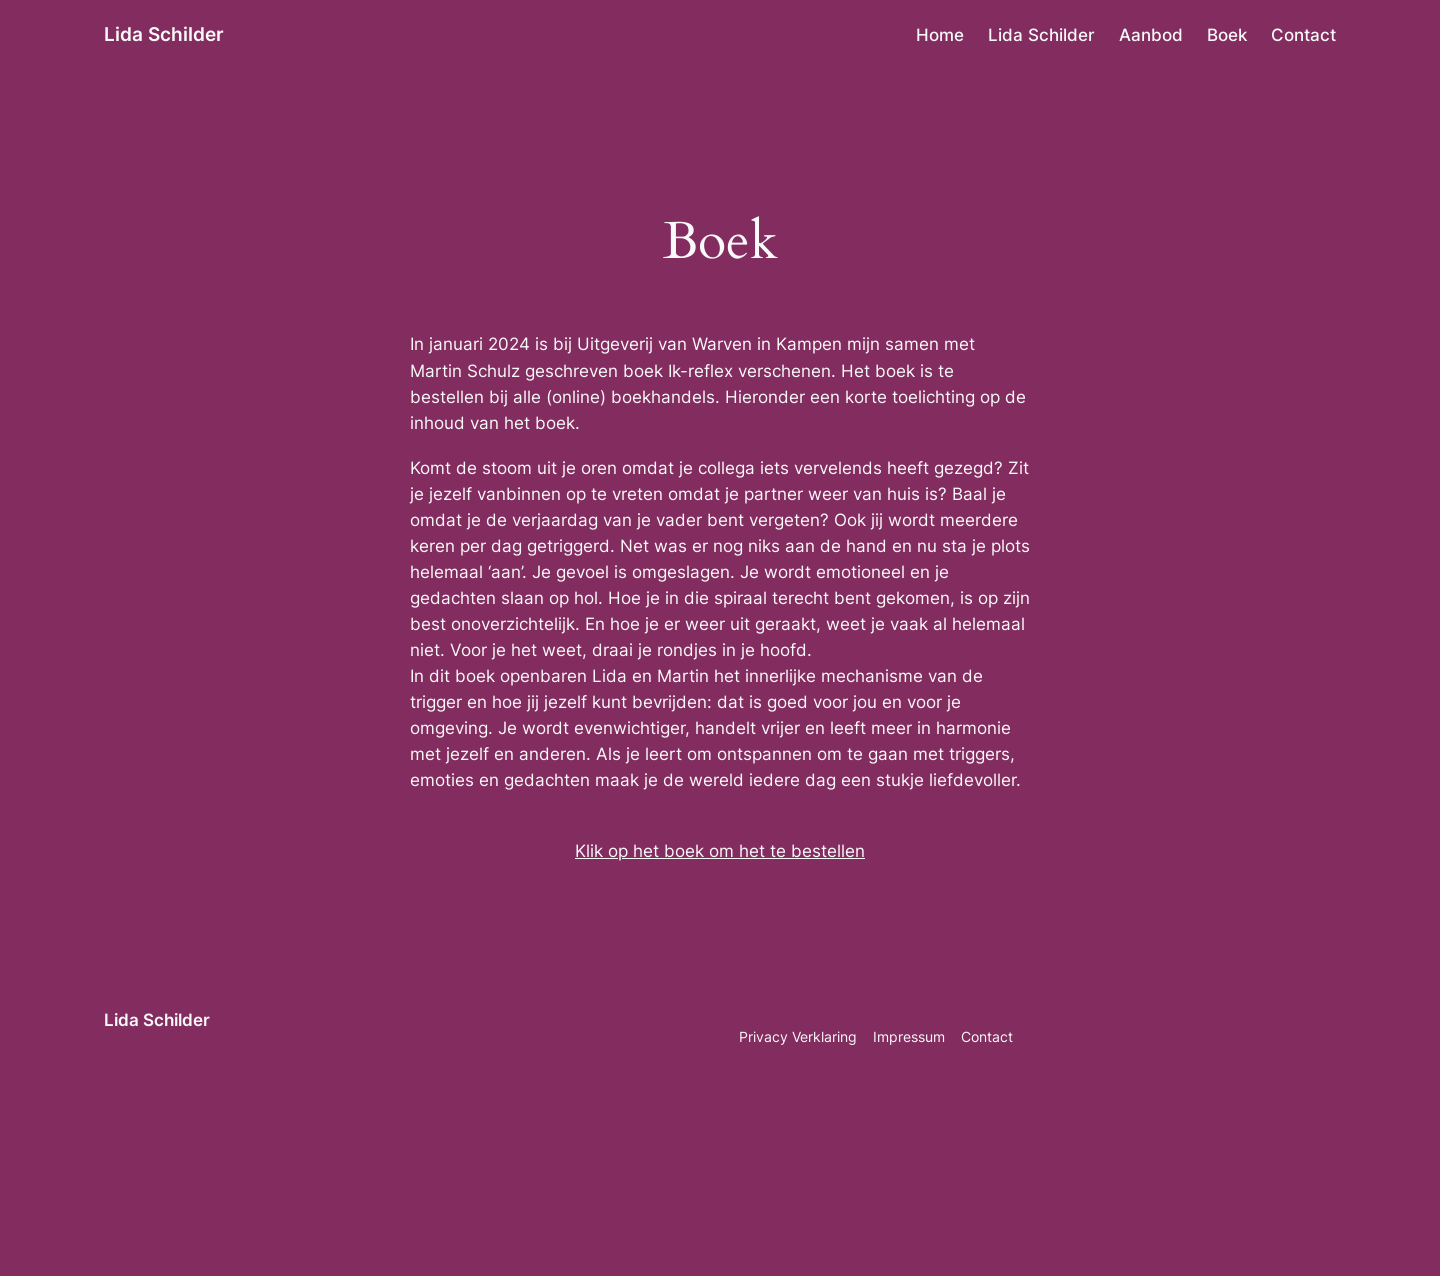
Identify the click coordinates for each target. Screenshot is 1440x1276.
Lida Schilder (164, 34)
